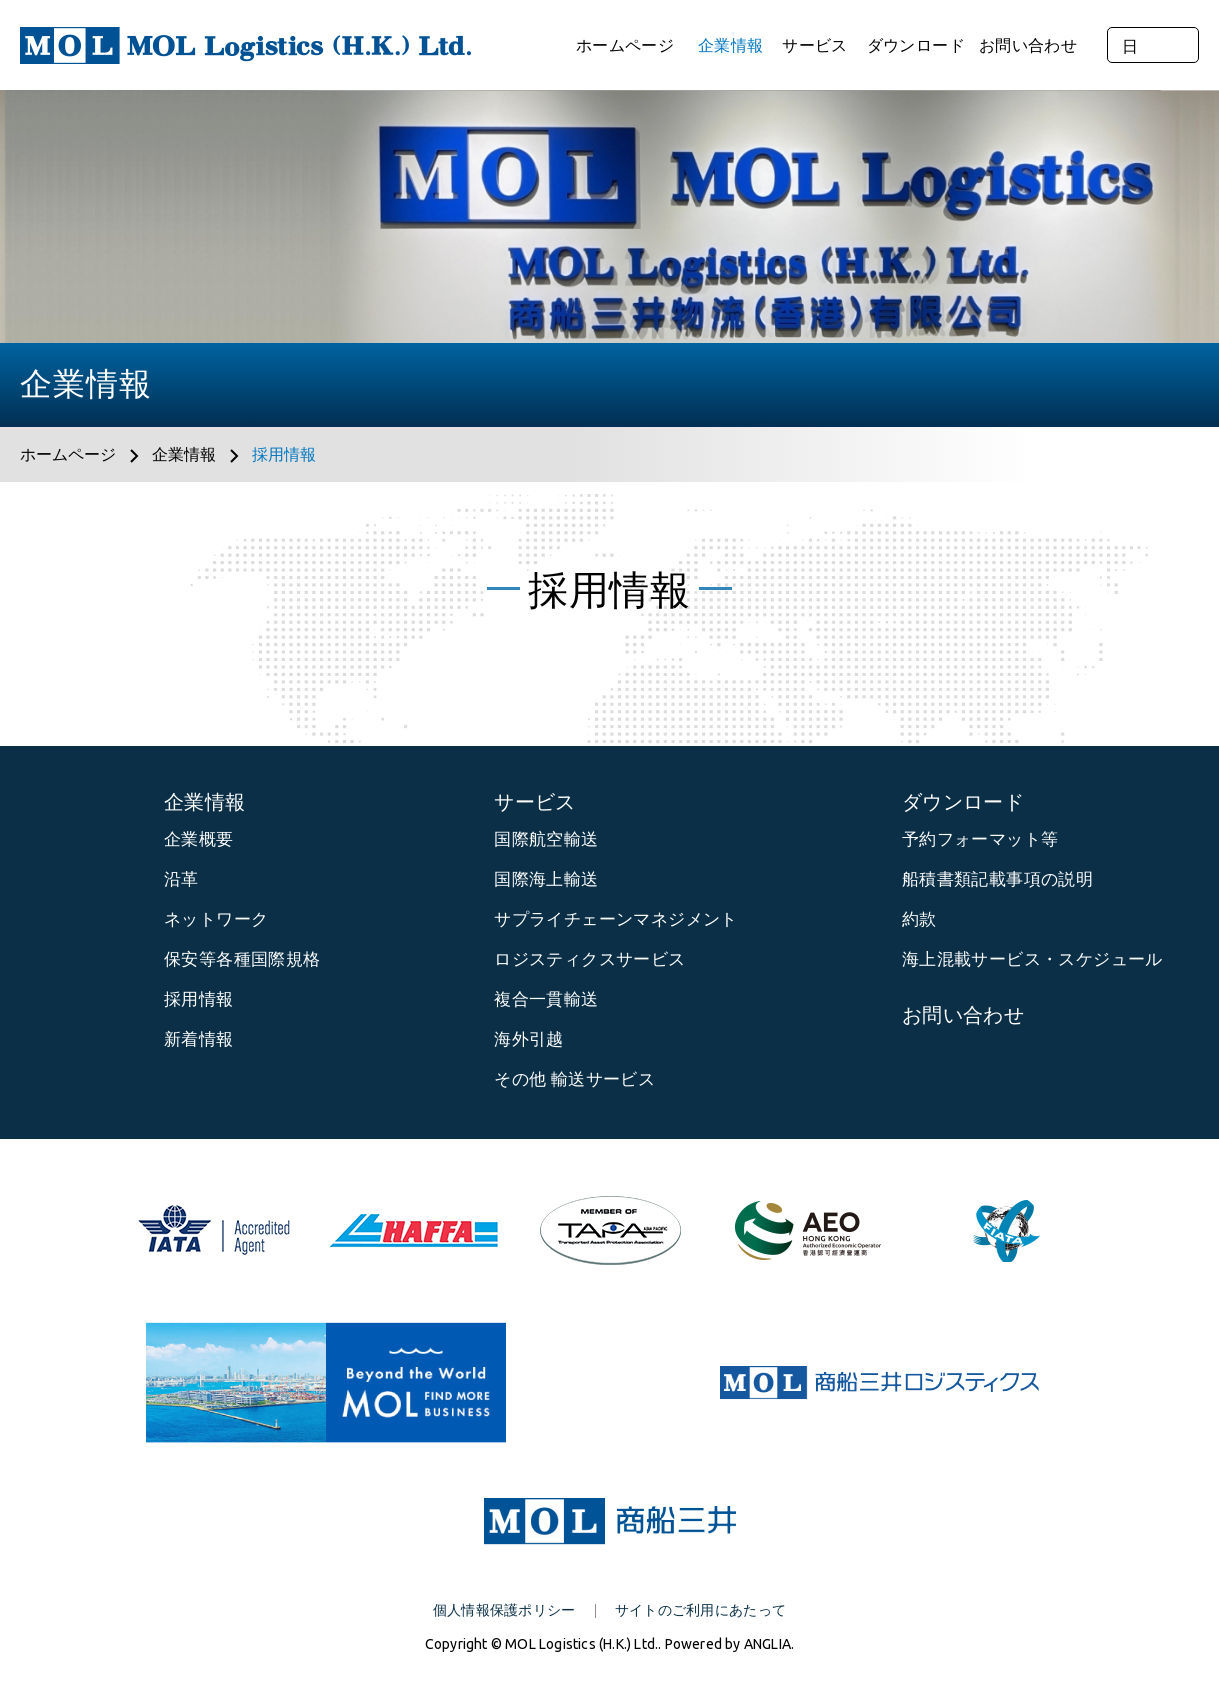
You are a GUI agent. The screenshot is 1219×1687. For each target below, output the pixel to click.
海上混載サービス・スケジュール (1032, 958)
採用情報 (284, 454)
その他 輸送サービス (574, 1078)
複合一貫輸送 (546, 998)
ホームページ (625, 45)
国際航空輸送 (546, 838)
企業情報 (730, 45)
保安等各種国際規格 (242, 958)
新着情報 (199, 1038)
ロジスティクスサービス (589, 958)
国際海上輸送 (546, 878)
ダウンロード (916, 45)
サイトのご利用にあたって (701, 1610)
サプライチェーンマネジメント (616, 918)
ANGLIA (767, 1644)
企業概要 (199, 838)
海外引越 (529, 1038)
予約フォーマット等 (980, 838)
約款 (919, 918)
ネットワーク (216, 918)
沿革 (181, 878)
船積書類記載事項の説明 (997, 878)
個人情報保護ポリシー (504, 1610)
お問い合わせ (1028, 45)
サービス (814, 45)
